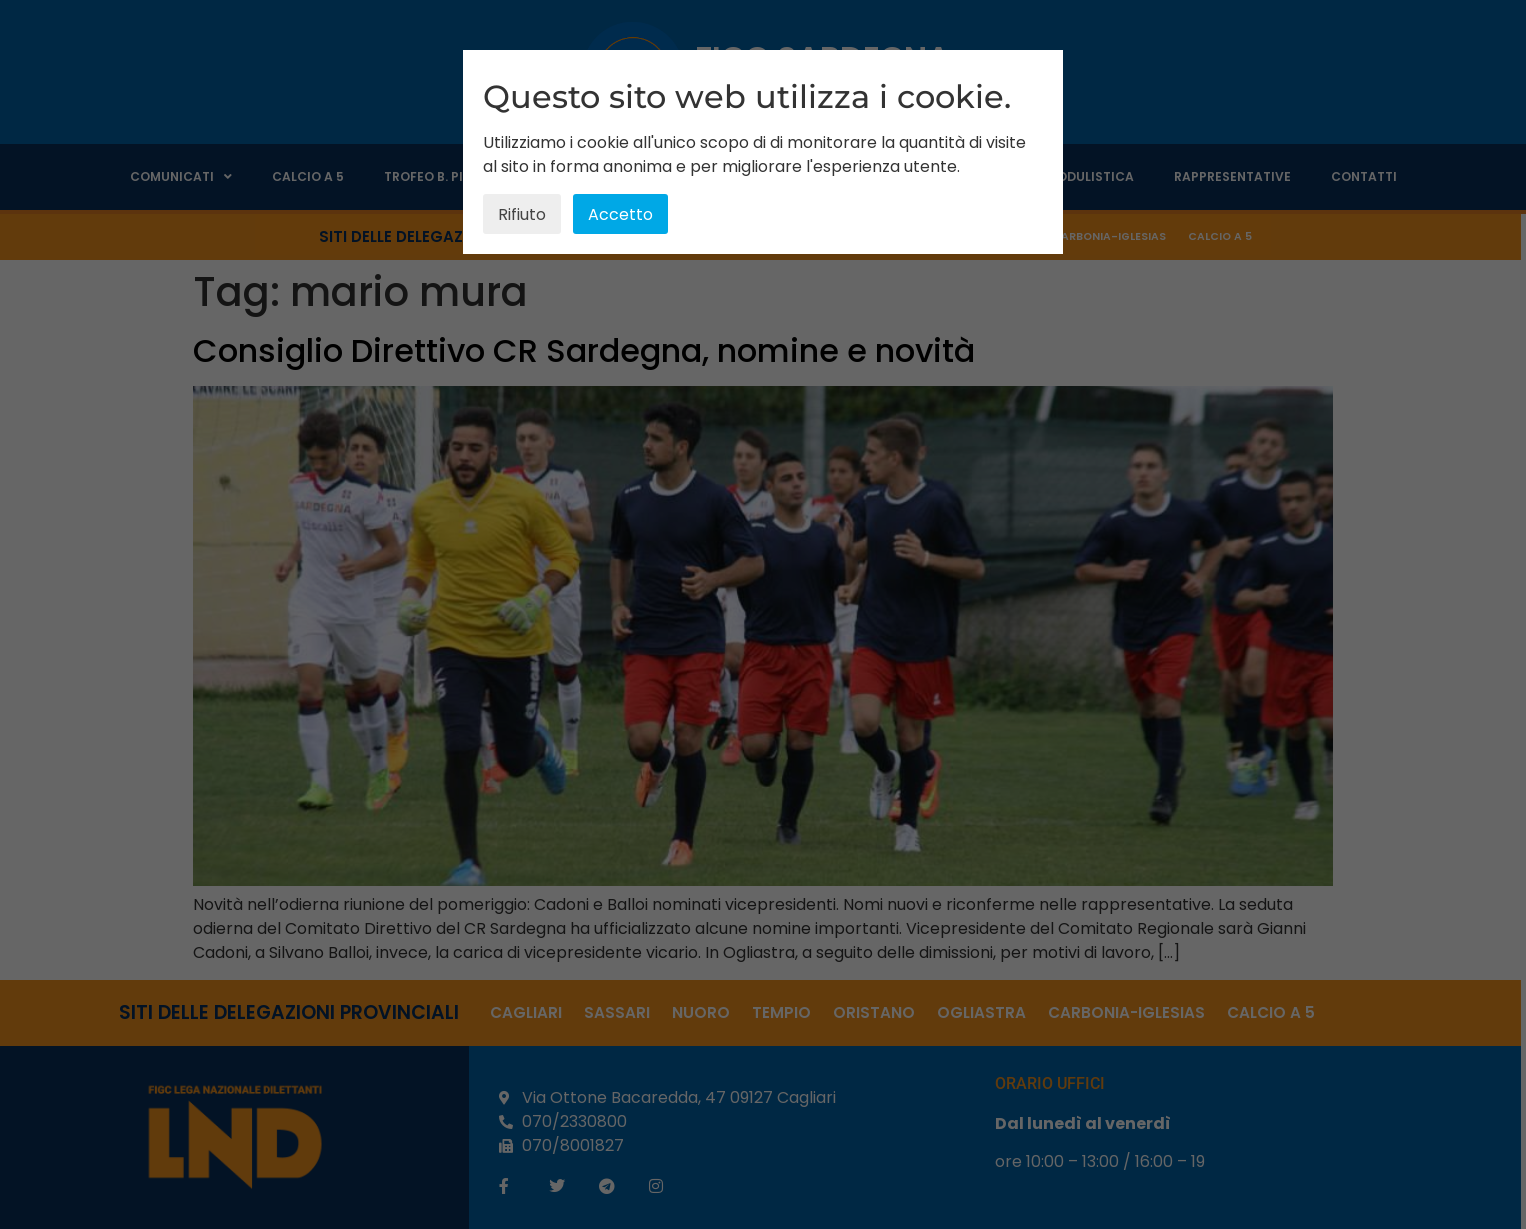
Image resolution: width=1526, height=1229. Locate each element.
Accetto (620, 214)
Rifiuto (522, 214)
